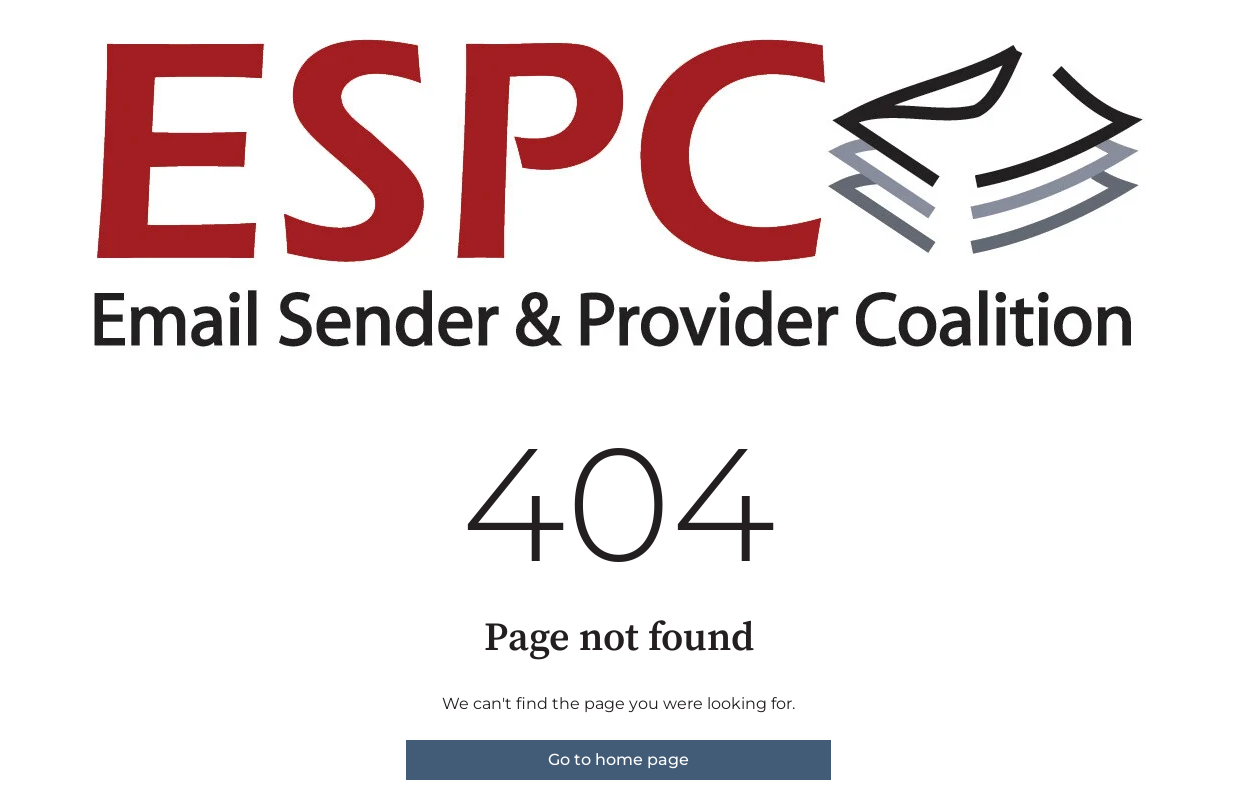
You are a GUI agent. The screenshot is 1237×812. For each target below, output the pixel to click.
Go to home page (618, 759)
